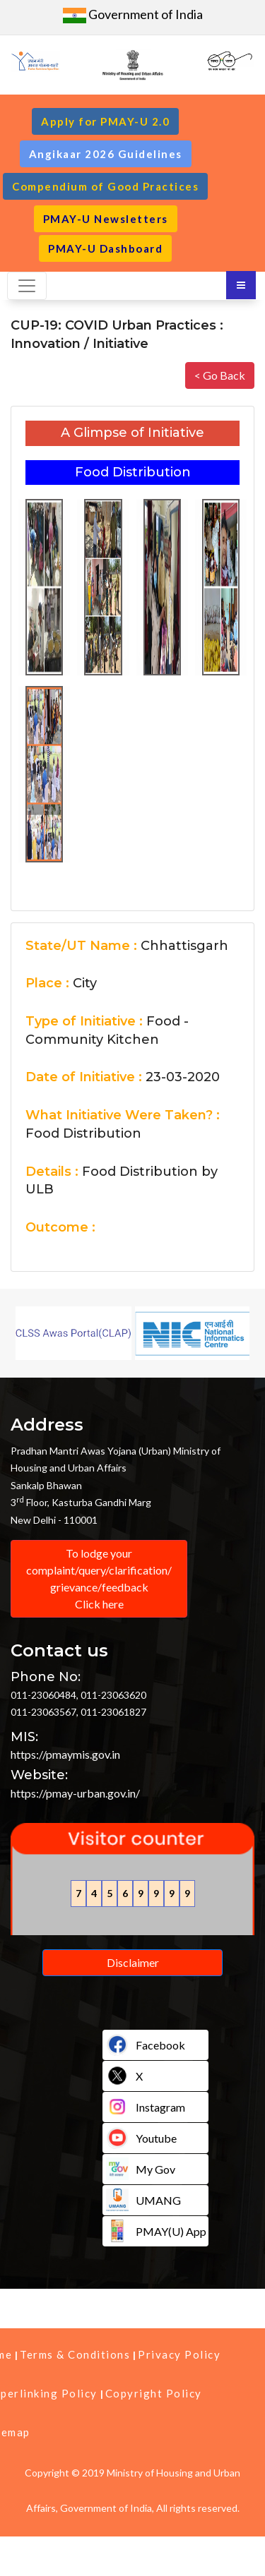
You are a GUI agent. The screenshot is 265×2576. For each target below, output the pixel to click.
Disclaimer (133, 1962)
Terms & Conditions (75, 2354)
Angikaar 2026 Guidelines (105, 154)
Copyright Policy (153, 2393)
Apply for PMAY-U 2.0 (105, 121)
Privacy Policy (179, 2354)
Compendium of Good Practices (105, 186)
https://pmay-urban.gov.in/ (75, 1793)
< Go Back (219, 375)
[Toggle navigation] (27, 286)
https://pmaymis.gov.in (65, 1754)
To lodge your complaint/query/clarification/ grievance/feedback (99, 1579)
